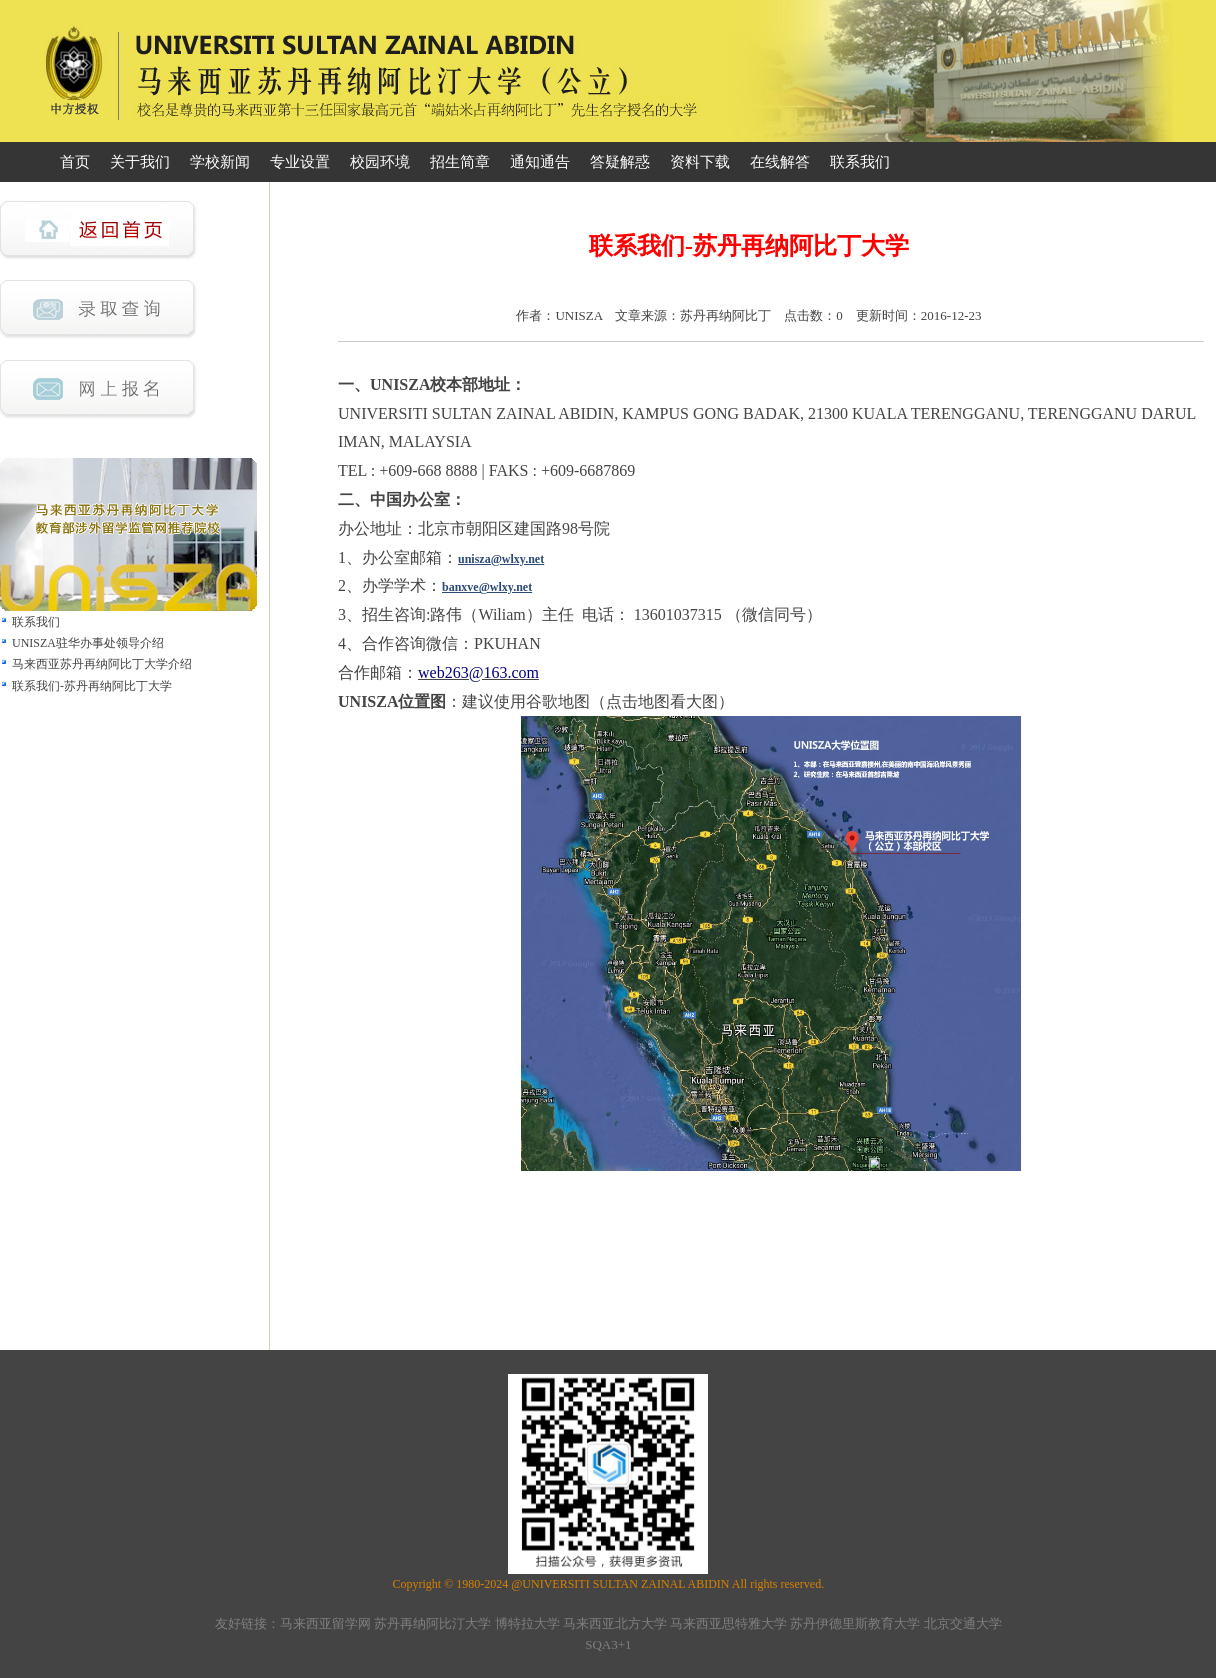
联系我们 (860, 162)
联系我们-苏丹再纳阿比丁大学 (92, 686)
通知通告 (540, 162)
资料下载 (700, 162)
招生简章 (460, 162)
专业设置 (300, 162)
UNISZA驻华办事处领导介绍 (88, 643)
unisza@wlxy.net (501, 559)
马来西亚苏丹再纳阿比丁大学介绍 (102, 664)
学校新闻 (220, 162)
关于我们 (140, 162)
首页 (75, 162)
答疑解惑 (620, 162)
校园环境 (380, 162)
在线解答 (780, 162)
